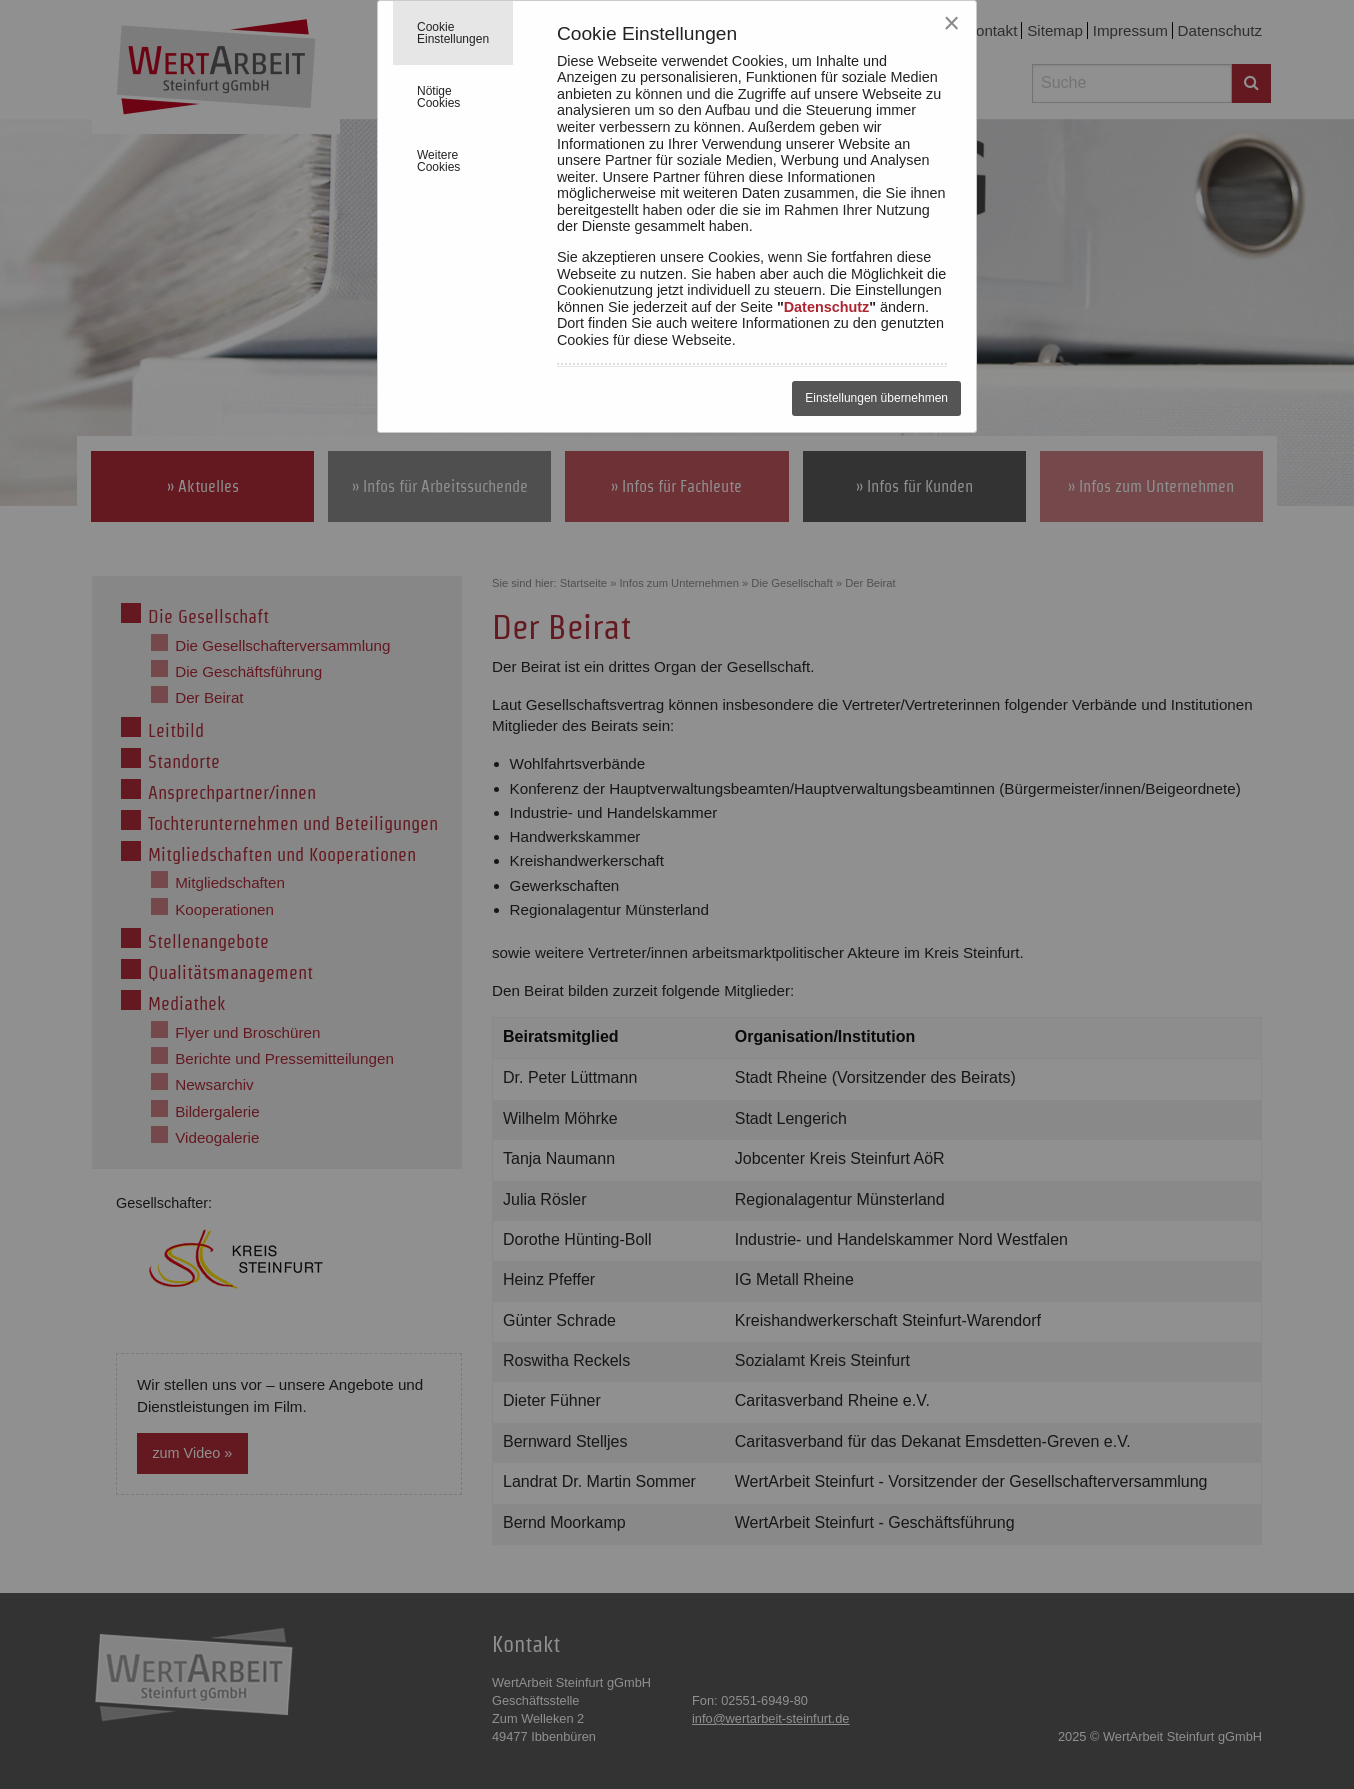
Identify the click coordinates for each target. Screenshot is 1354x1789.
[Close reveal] (951, 23)
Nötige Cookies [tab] (438, 97)
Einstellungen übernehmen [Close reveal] (876, 398)
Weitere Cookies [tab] (438, 161)
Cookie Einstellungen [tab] (453, 33)
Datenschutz (827, 307)
